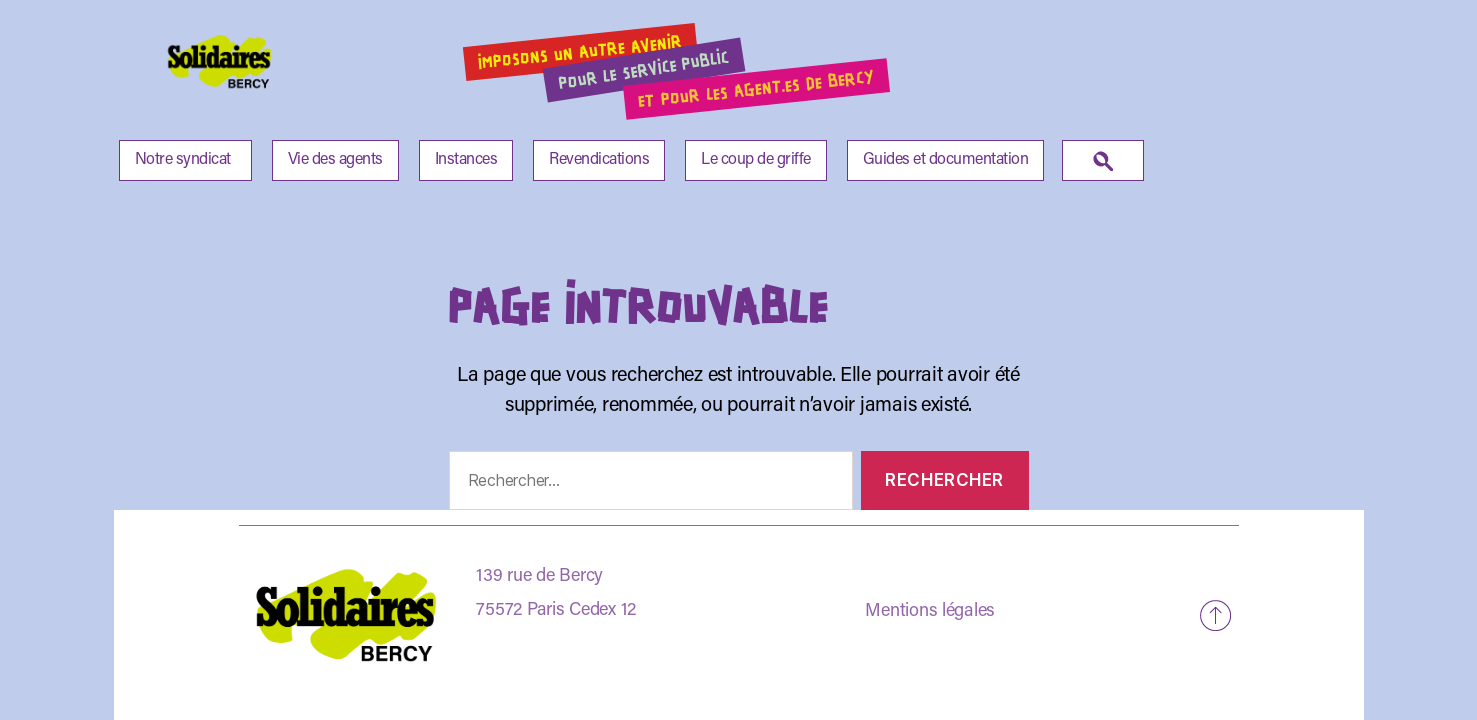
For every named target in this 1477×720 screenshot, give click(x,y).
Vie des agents (335, 160)
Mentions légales (930, 612)
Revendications (599, 160)
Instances (466, 160)
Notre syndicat (183, 160)
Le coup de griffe (756, 160)
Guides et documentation (946, 160)
